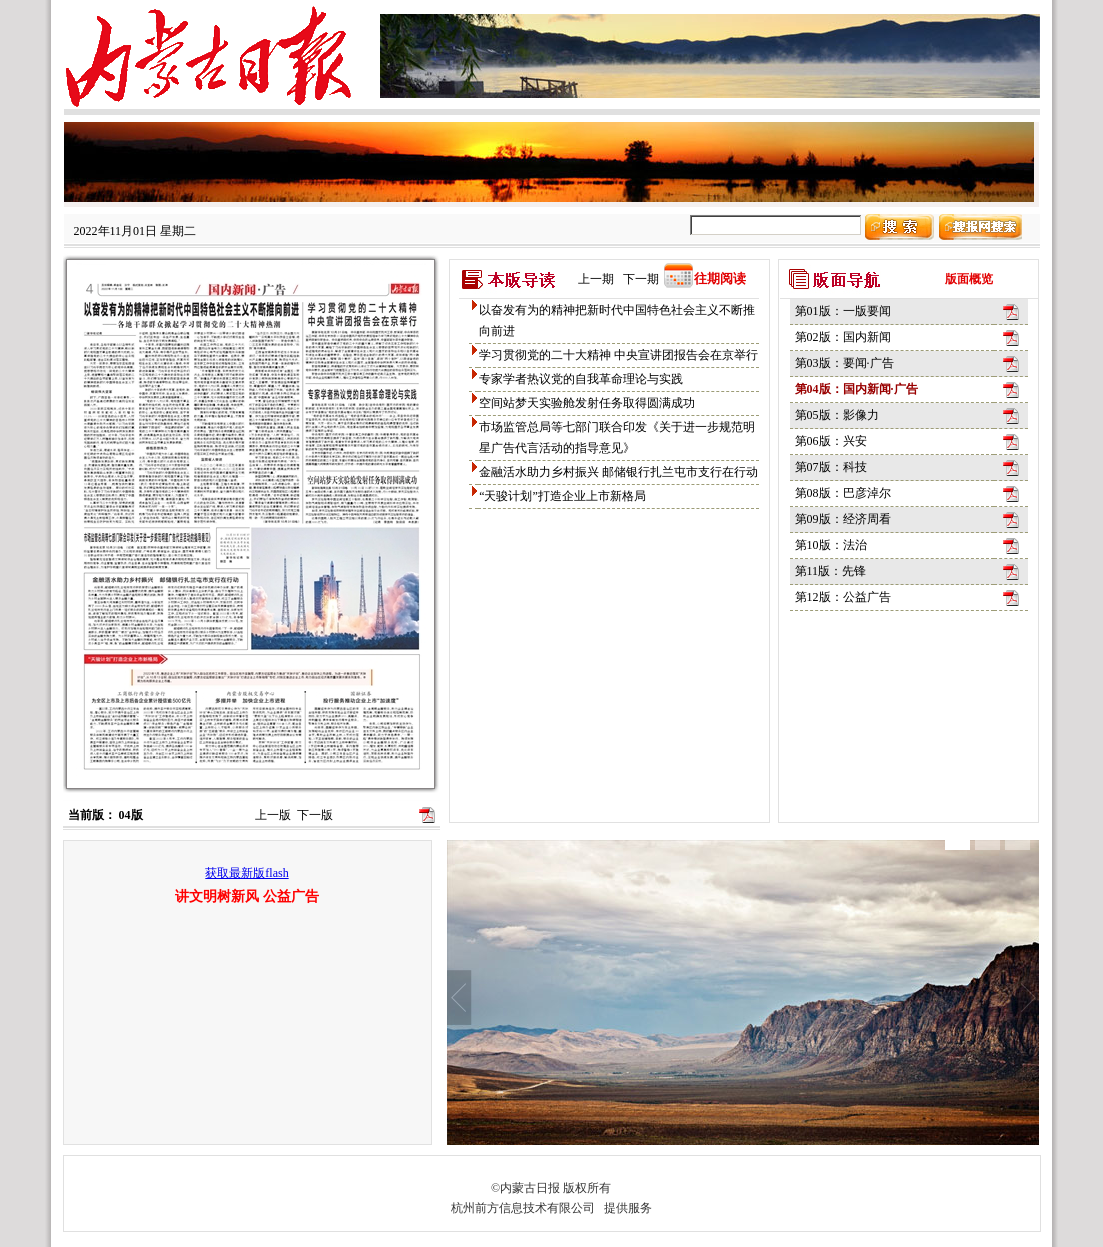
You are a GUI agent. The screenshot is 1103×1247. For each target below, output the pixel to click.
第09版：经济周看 (843, 519)
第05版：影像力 (837, 415)
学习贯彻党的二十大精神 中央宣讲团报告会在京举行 (618, 355)
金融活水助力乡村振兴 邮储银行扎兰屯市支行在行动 (618, 472)
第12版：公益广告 (843, 597)
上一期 (596, 279)
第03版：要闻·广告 (844, 363)
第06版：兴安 (831, 441)
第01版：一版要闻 (843, 311)
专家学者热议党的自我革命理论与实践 (581, 379)
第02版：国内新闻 (843, 337)
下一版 (315, 815)
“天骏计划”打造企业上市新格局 (562, 496)
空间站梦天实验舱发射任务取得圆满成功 (587, 403)
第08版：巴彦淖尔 (843, 493)
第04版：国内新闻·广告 (856, 389)
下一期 (641, 279)
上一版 (273, 815)
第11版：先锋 (831, 571)
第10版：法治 (831, 545)
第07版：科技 (831, 467)
